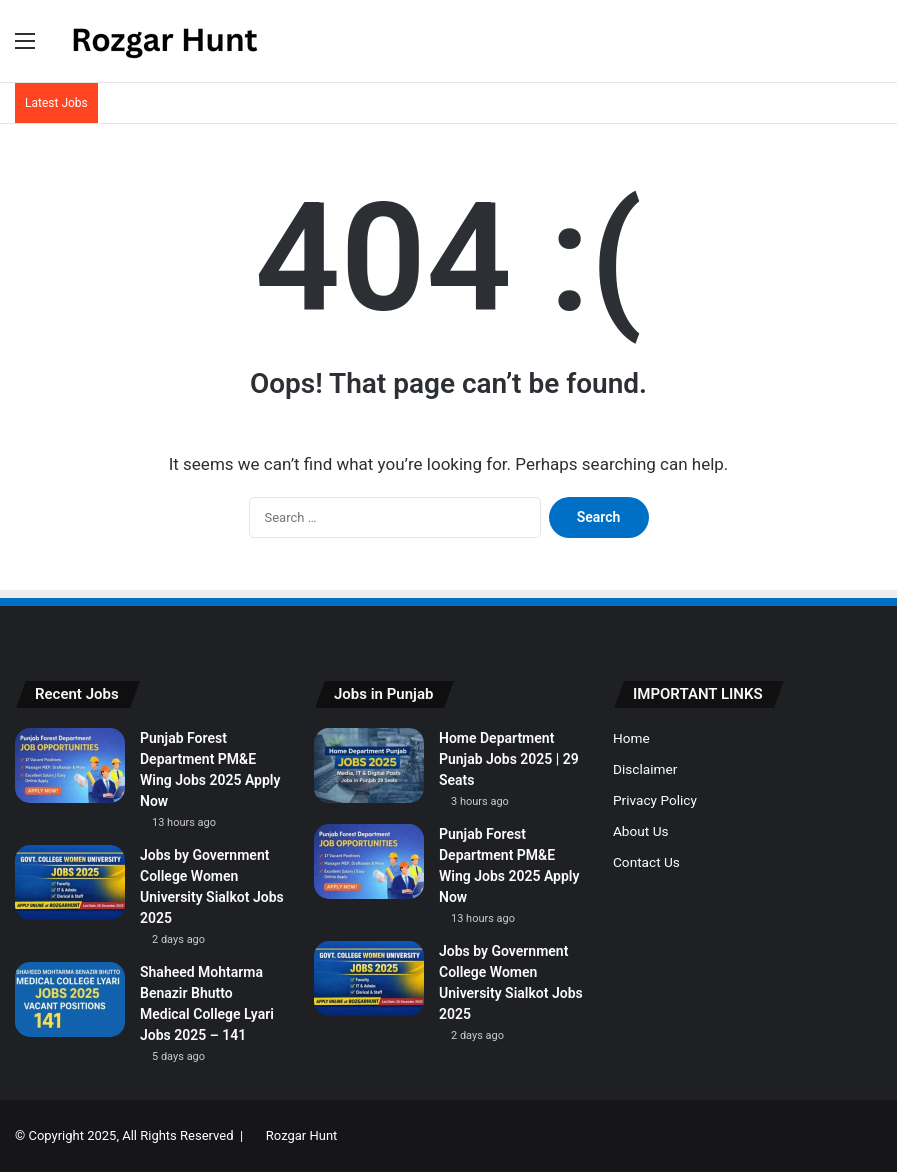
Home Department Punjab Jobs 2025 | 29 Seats (509, 759)
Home (631, 738)
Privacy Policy (655, 800)
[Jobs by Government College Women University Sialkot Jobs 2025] (70, 882)
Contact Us (646, 862)
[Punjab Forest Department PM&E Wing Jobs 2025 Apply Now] (70, 765)
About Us (641, 831)
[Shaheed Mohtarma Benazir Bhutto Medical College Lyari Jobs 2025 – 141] (70, 999)
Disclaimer (645, 769)
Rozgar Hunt (302, 1135)
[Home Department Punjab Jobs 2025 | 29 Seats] (369, 765)
